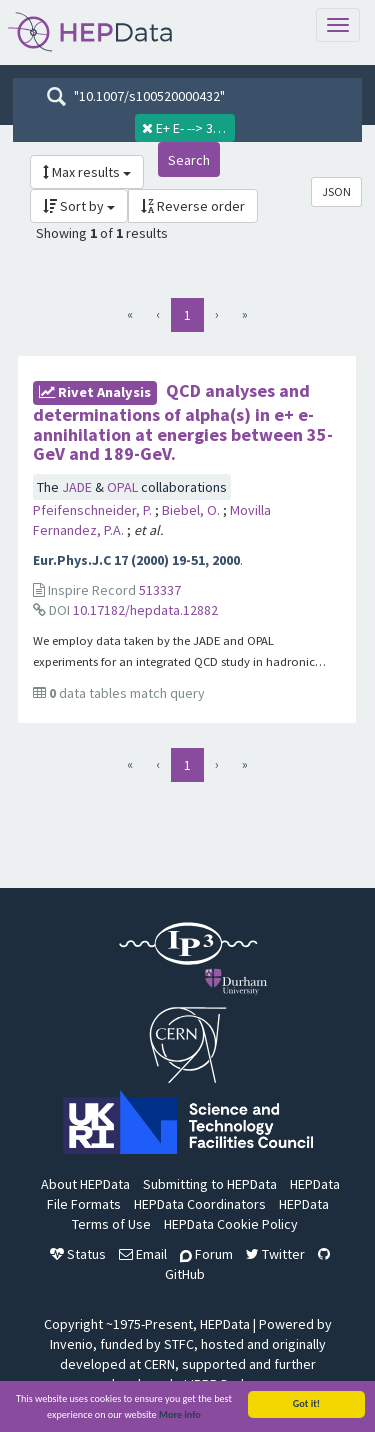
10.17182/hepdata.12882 (145, 610)
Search (189, 160)
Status (78, 1254)
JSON (336, 191)
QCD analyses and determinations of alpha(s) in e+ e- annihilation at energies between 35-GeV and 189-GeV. (183, 422)
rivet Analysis (95, 392)
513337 (160, 590)
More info (180, 1415)
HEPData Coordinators (200, 1204)
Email (143, 1254)
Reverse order (193, 206)
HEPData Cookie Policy (231, 1224)
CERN (159, 1364)
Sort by (79, 206)
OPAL (124, 487)
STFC (179, 1344)
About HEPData (85, 1184)
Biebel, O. (192, 510)
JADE (78, 487)
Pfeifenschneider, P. (94, 510)
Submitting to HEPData (210, 1184)
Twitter (275, 1254)
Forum (206, 1254)
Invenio (71, 1344)
